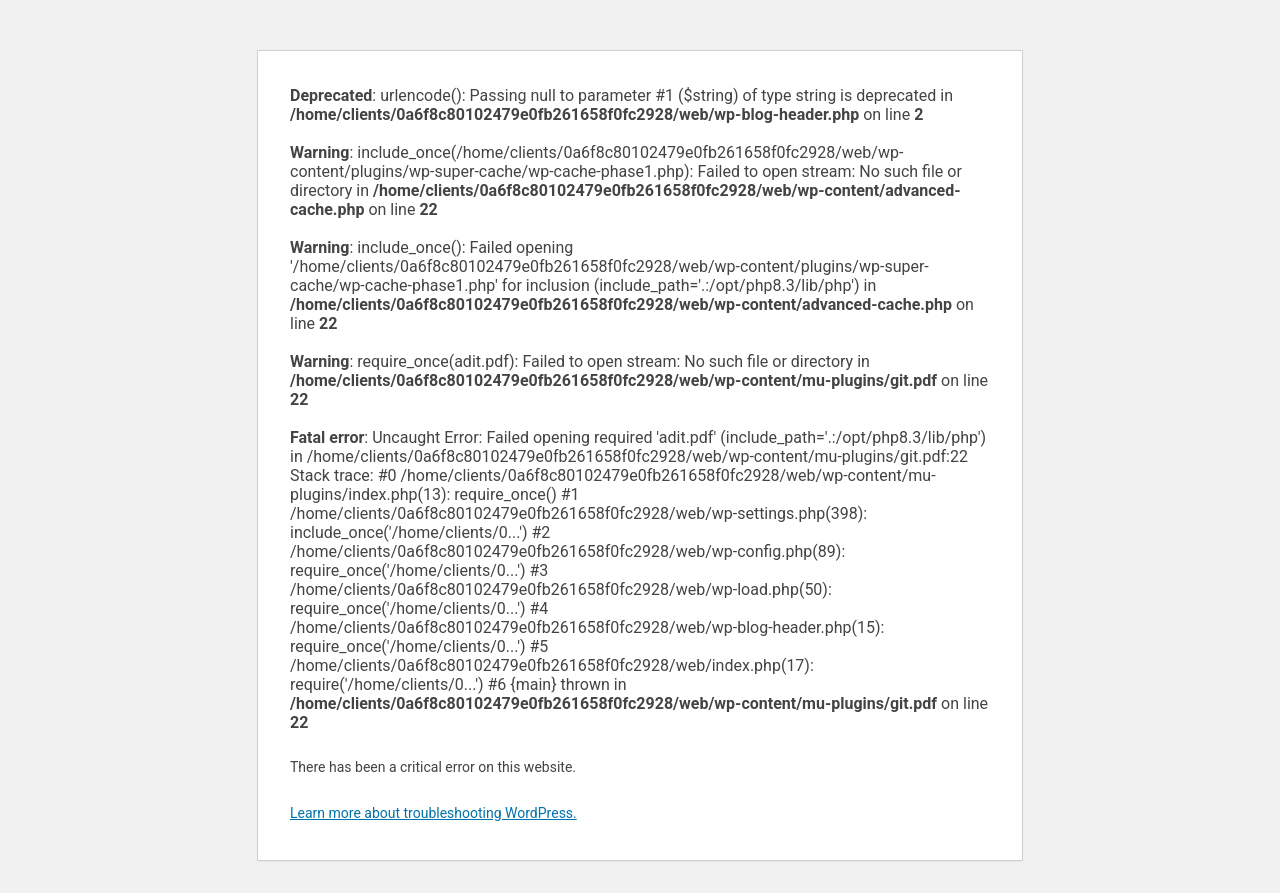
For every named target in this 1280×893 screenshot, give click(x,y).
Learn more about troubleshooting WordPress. (433, 813)
